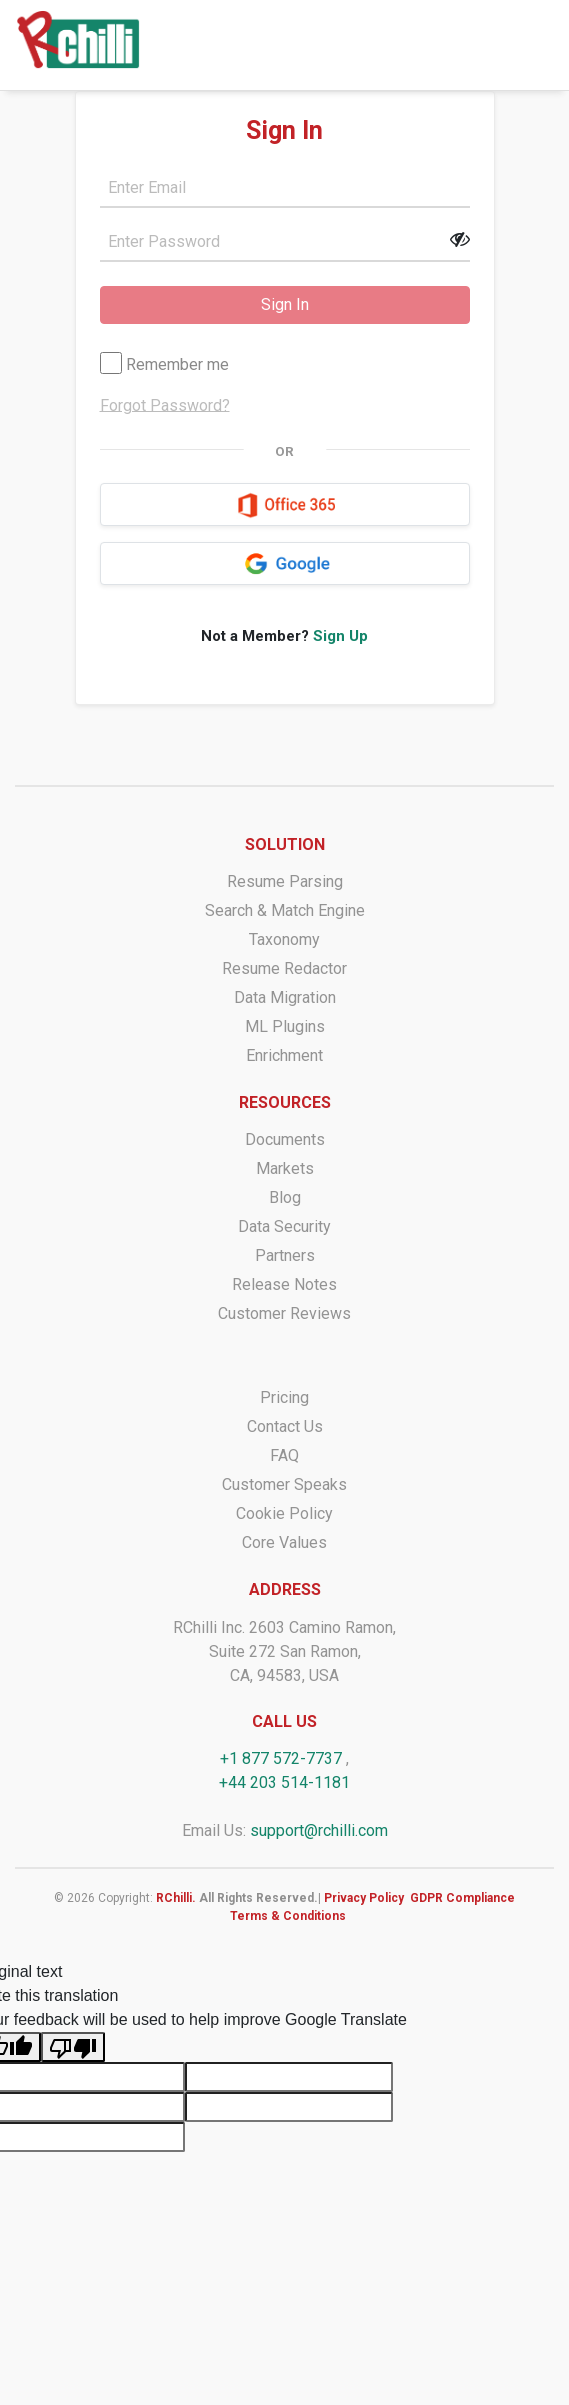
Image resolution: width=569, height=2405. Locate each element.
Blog (285, 1197)
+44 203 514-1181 (284, 1782)
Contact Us (285, 1426)
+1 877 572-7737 (281, 1758)
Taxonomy (284, 939)
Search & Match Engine (285, 910)
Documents (285, 1139)
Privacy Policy (364, 1898)
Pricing (284, 1397)
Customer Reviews (284, 1313)
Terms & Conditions (288, 1916)
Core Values (284, 1542)
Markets (285, 1168)
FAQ (284, 1455)
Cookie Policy (284, 1513)
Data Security (284, 1226)
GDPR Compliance (462, 1898)
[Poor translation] (73, 2047)
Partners (285, 1255)
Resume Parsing (285, 881)
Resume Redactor (284, 968)
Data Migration (285, 997)
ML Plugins (285, 1026)
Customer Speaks (284, 1484)
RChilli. (176, 1898)
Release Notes (284, 1284)
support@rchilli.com (319, 1830)
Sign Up (340, 636)
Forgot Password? (165, 404)
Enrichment (284, 1055)
